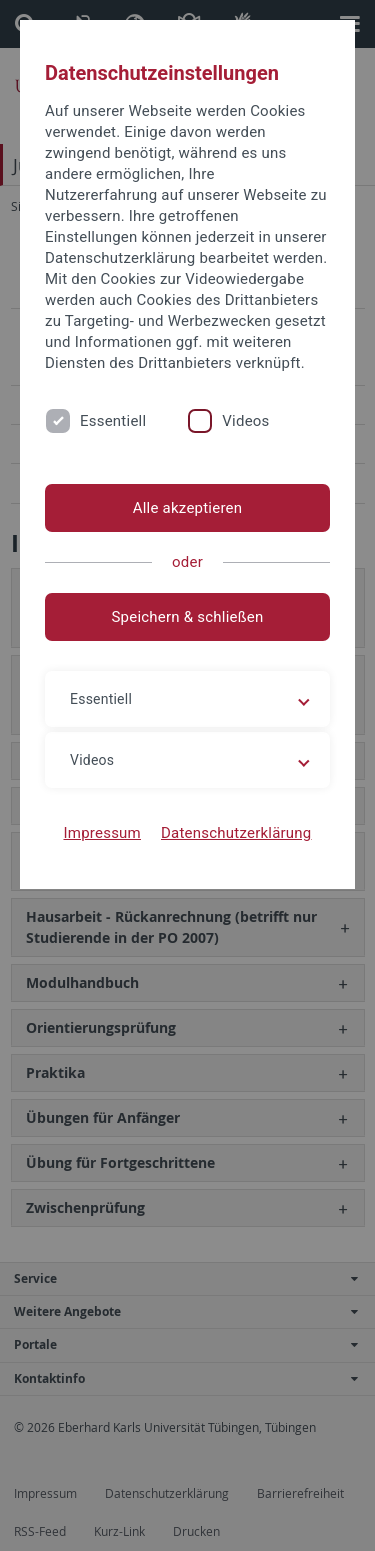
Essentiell (113, 421)
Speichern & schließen (187, 617)
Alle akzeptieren (188, 508)
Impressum (102, 833)
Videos (245, 421)
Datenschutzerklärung (236, 833)
